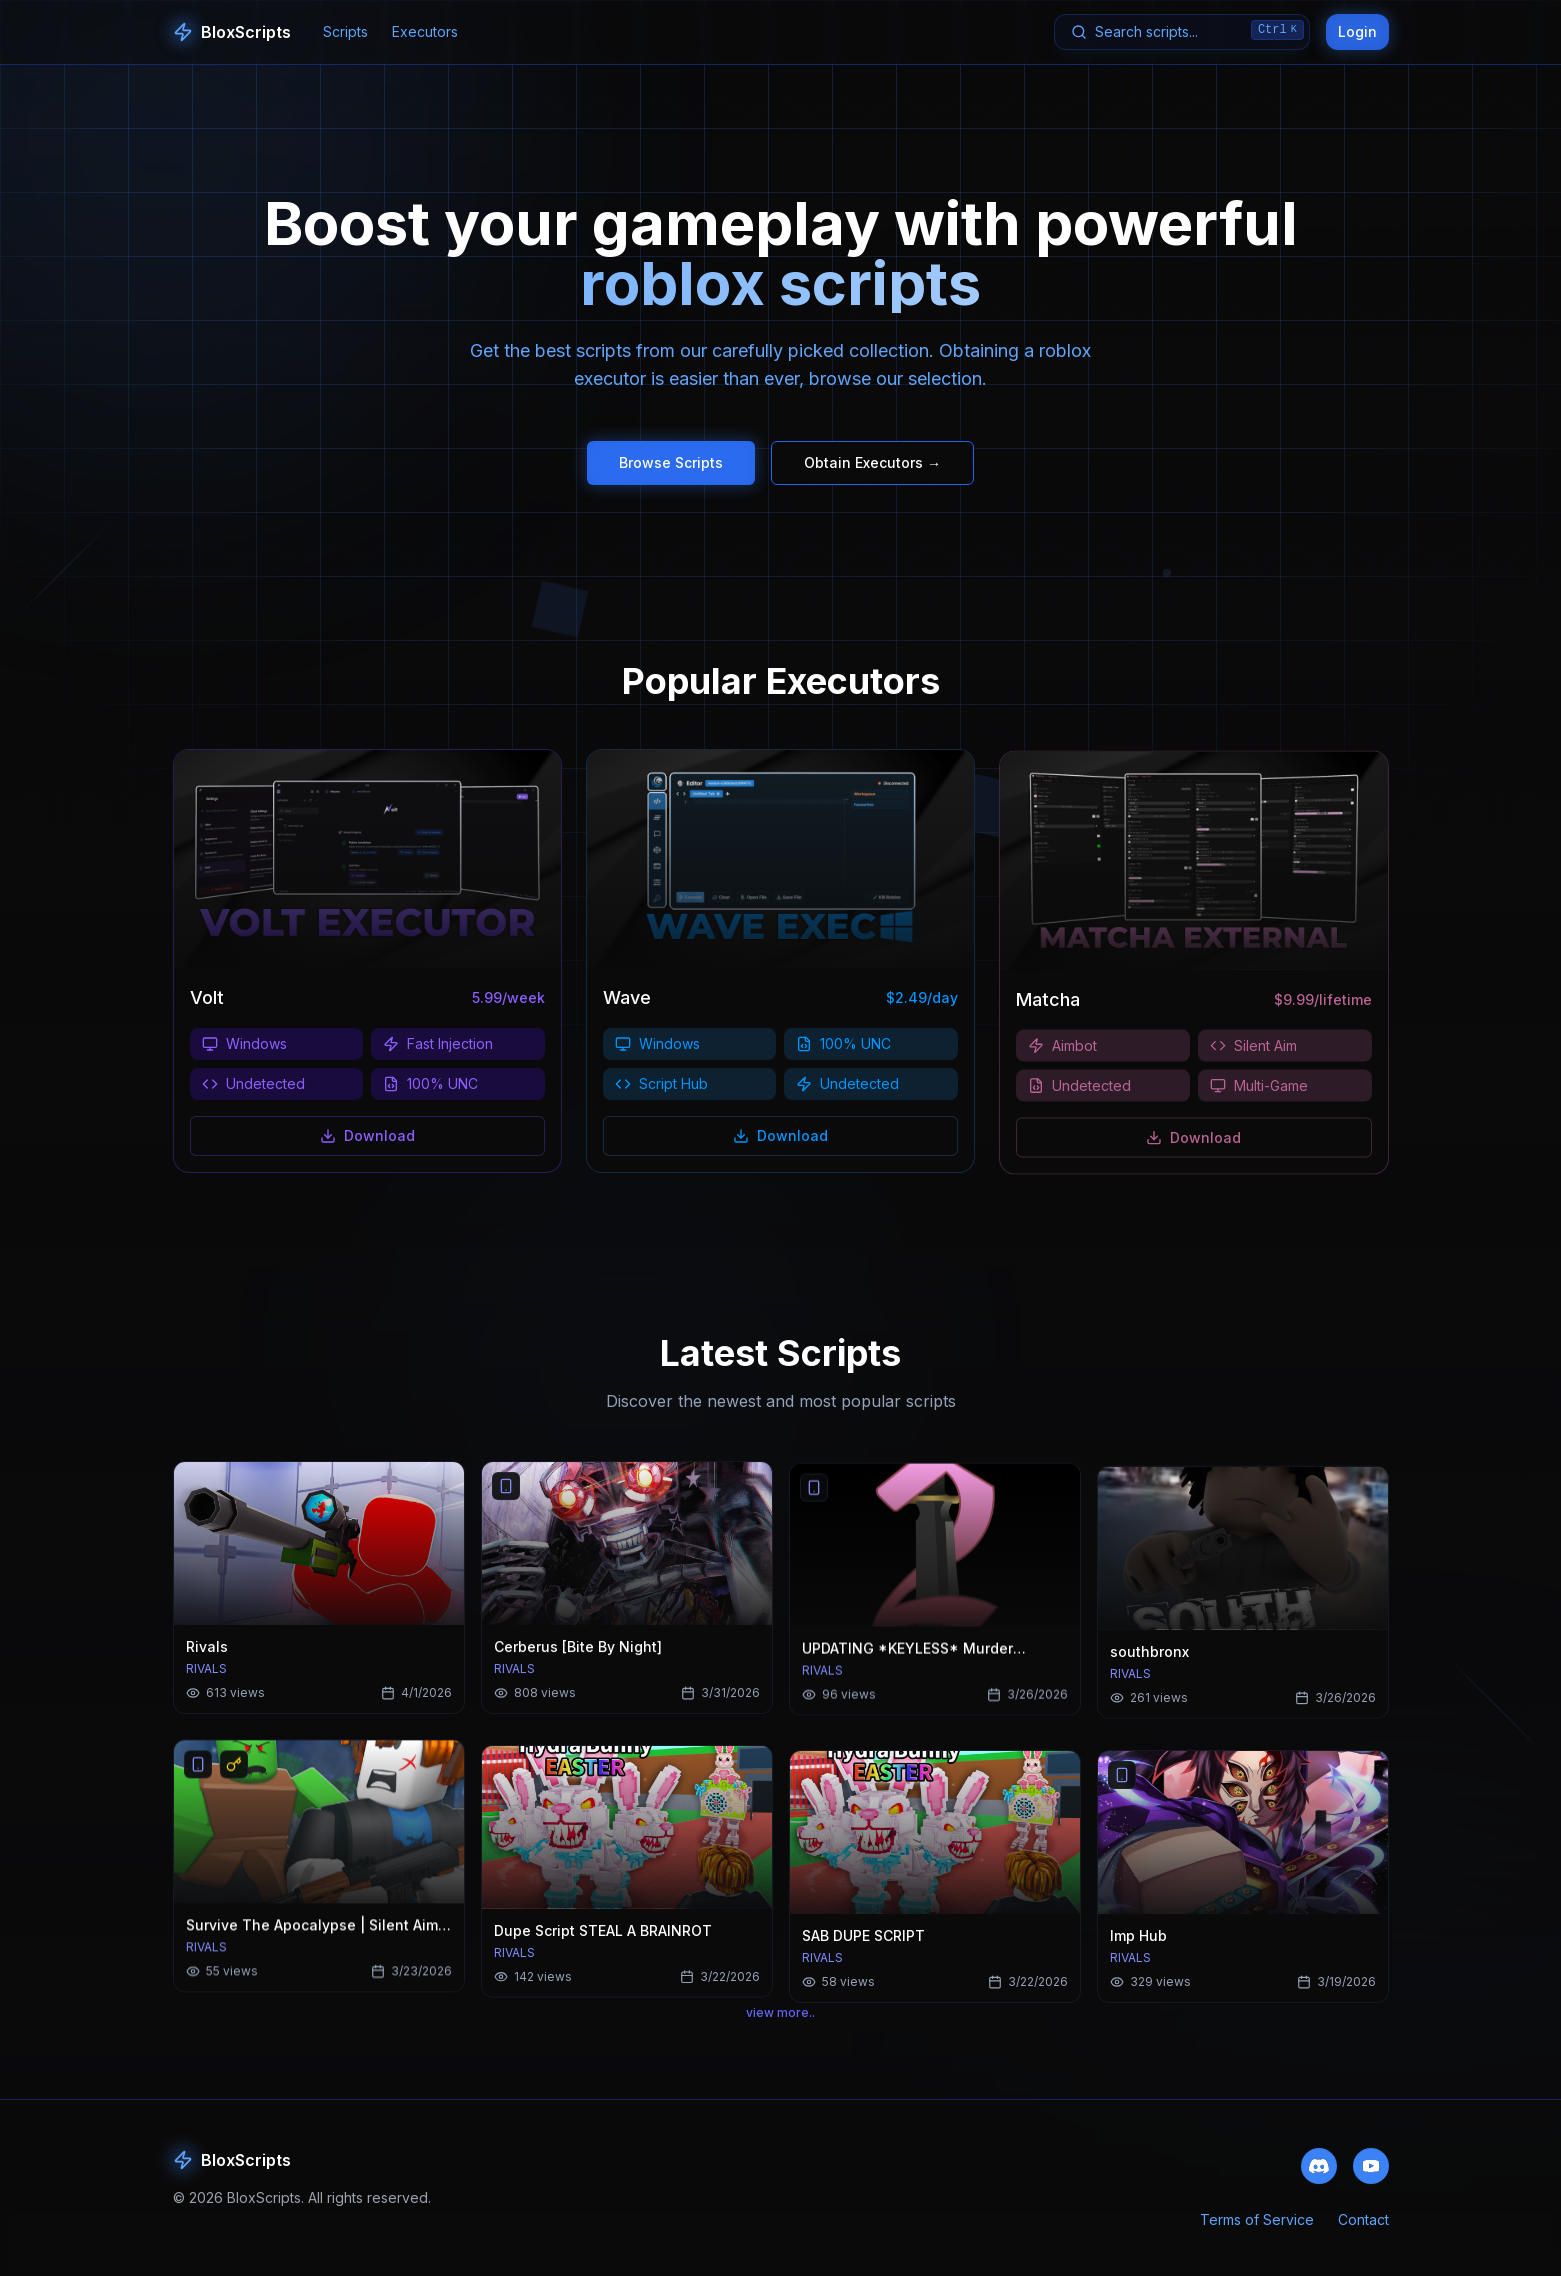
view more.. (780, 2024)
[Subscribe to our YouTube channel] (1371, 2175)
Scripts (345, 31)
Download (367, 1139)
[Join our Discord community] (1319, 2175)
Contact (1363, 2231)
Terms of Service (1257, 2231)
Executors (425, 31)
